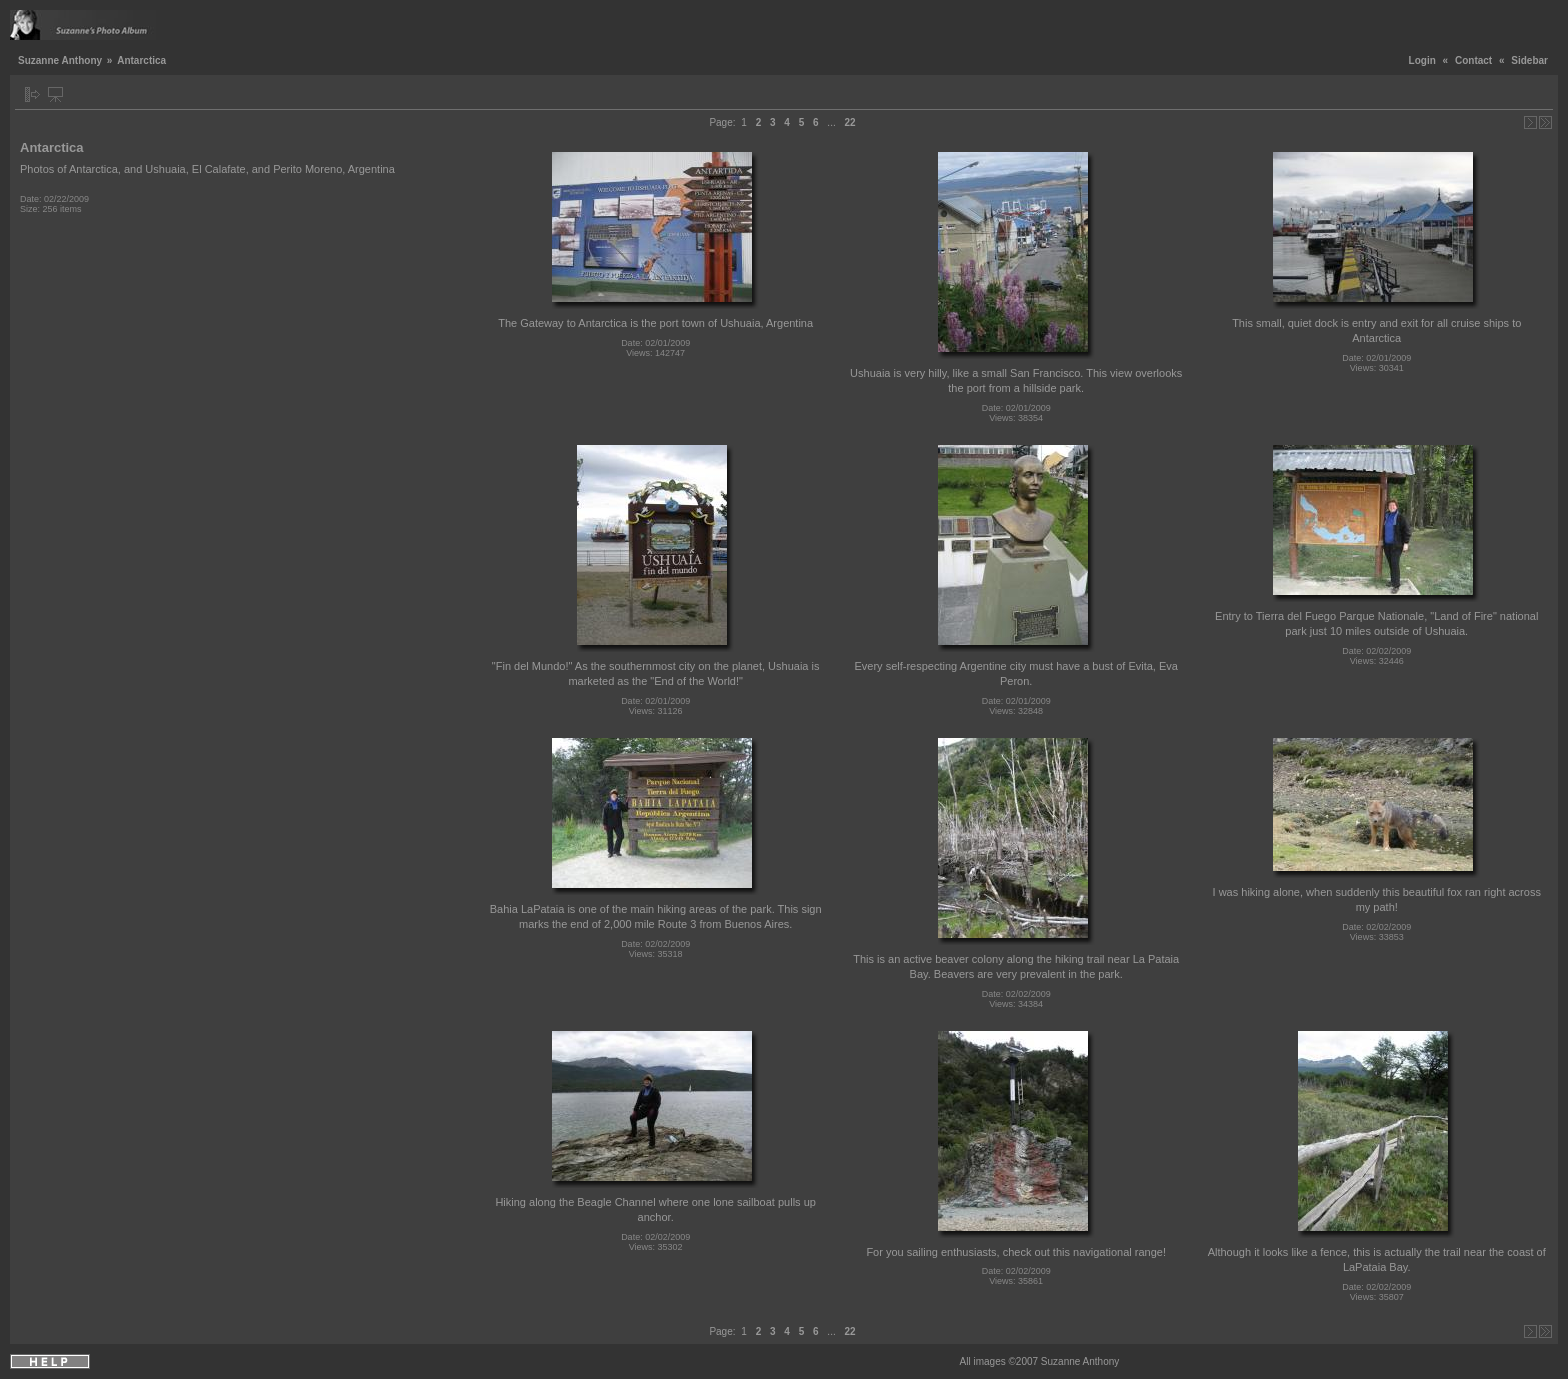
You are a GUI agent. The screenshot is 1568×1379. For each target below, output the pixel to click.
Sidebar (1529, 60)
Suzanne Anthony (60, 60)
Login (1422, 60)
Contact (1473, 60)
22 (849, 122)
